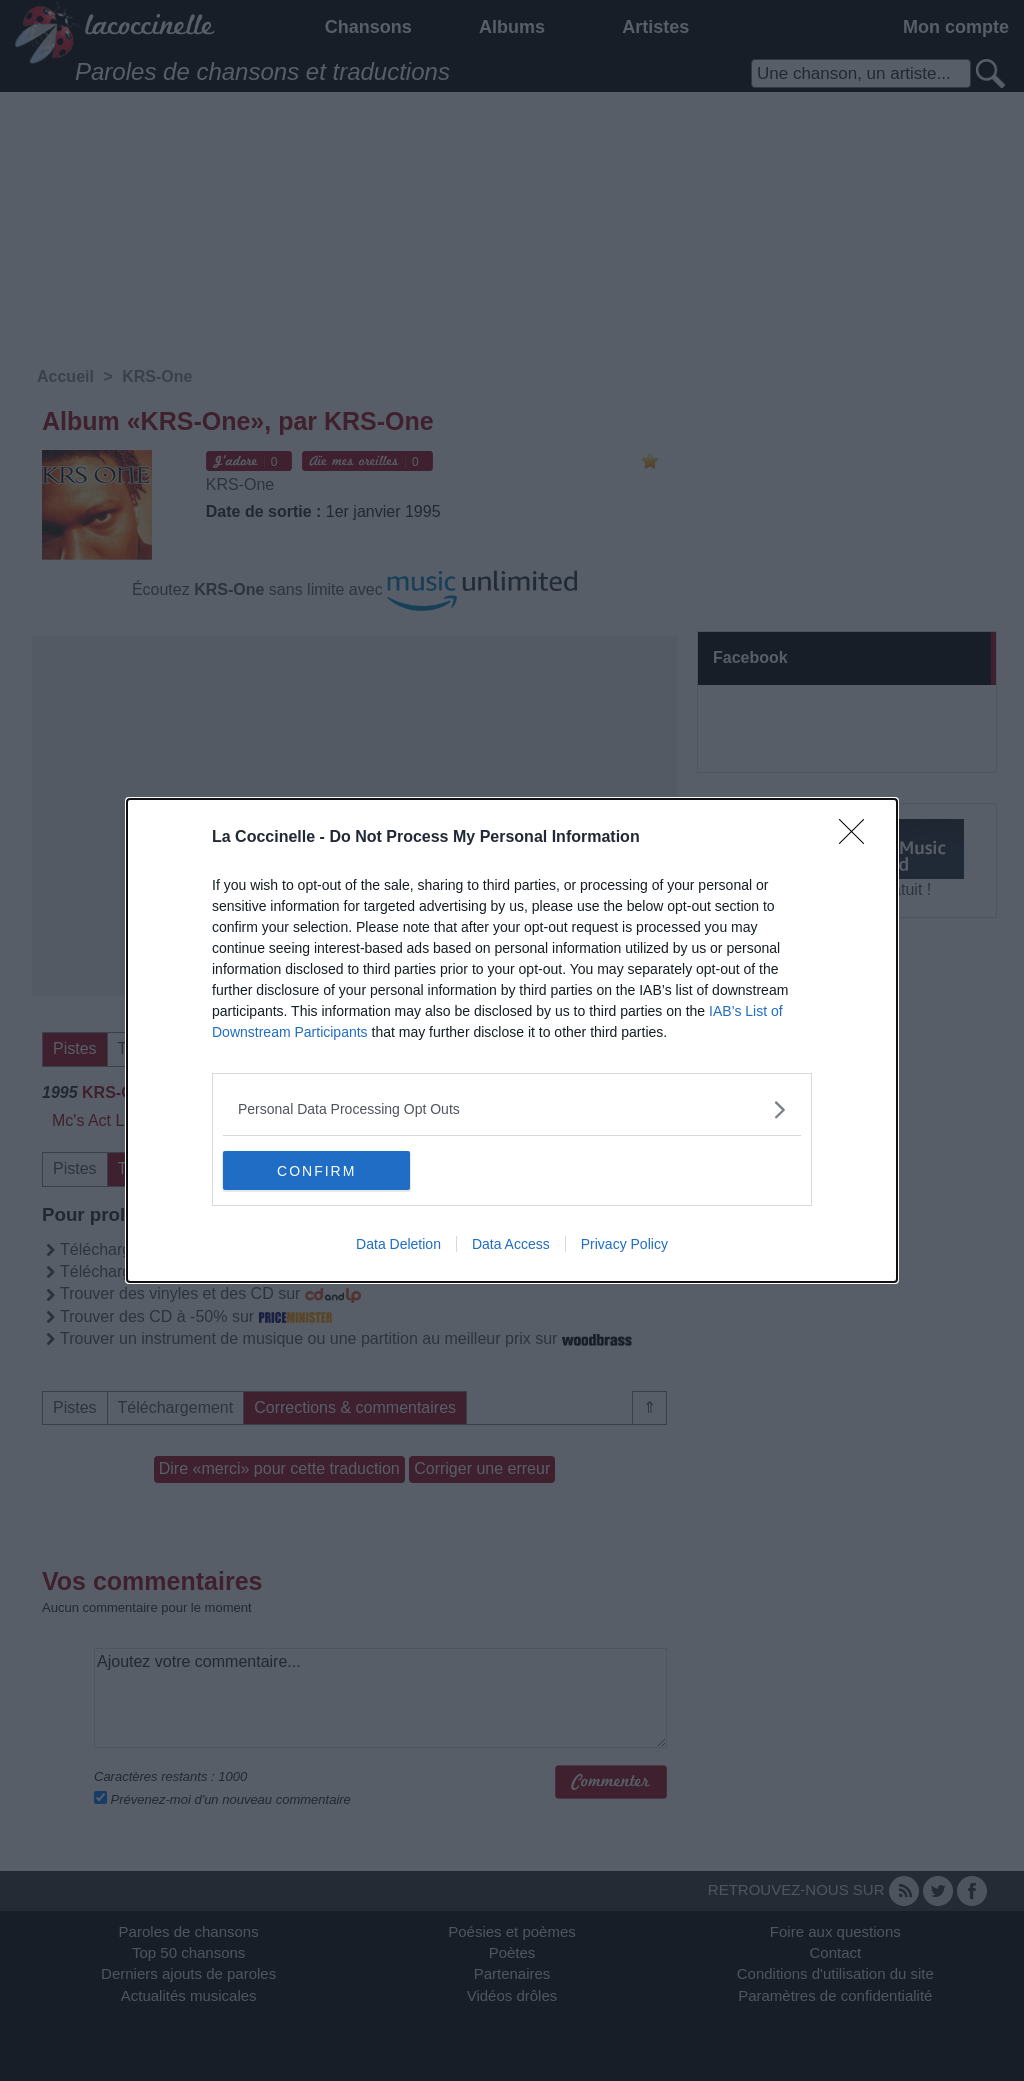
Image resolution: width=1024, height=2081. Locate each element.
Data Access (511, 1245)
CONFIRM (317, 1171)
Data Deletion (398, 1245)
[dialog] (512, 1041)
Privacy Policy (624, 1245)
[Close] (858, 838)
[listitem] (512, 1109)
